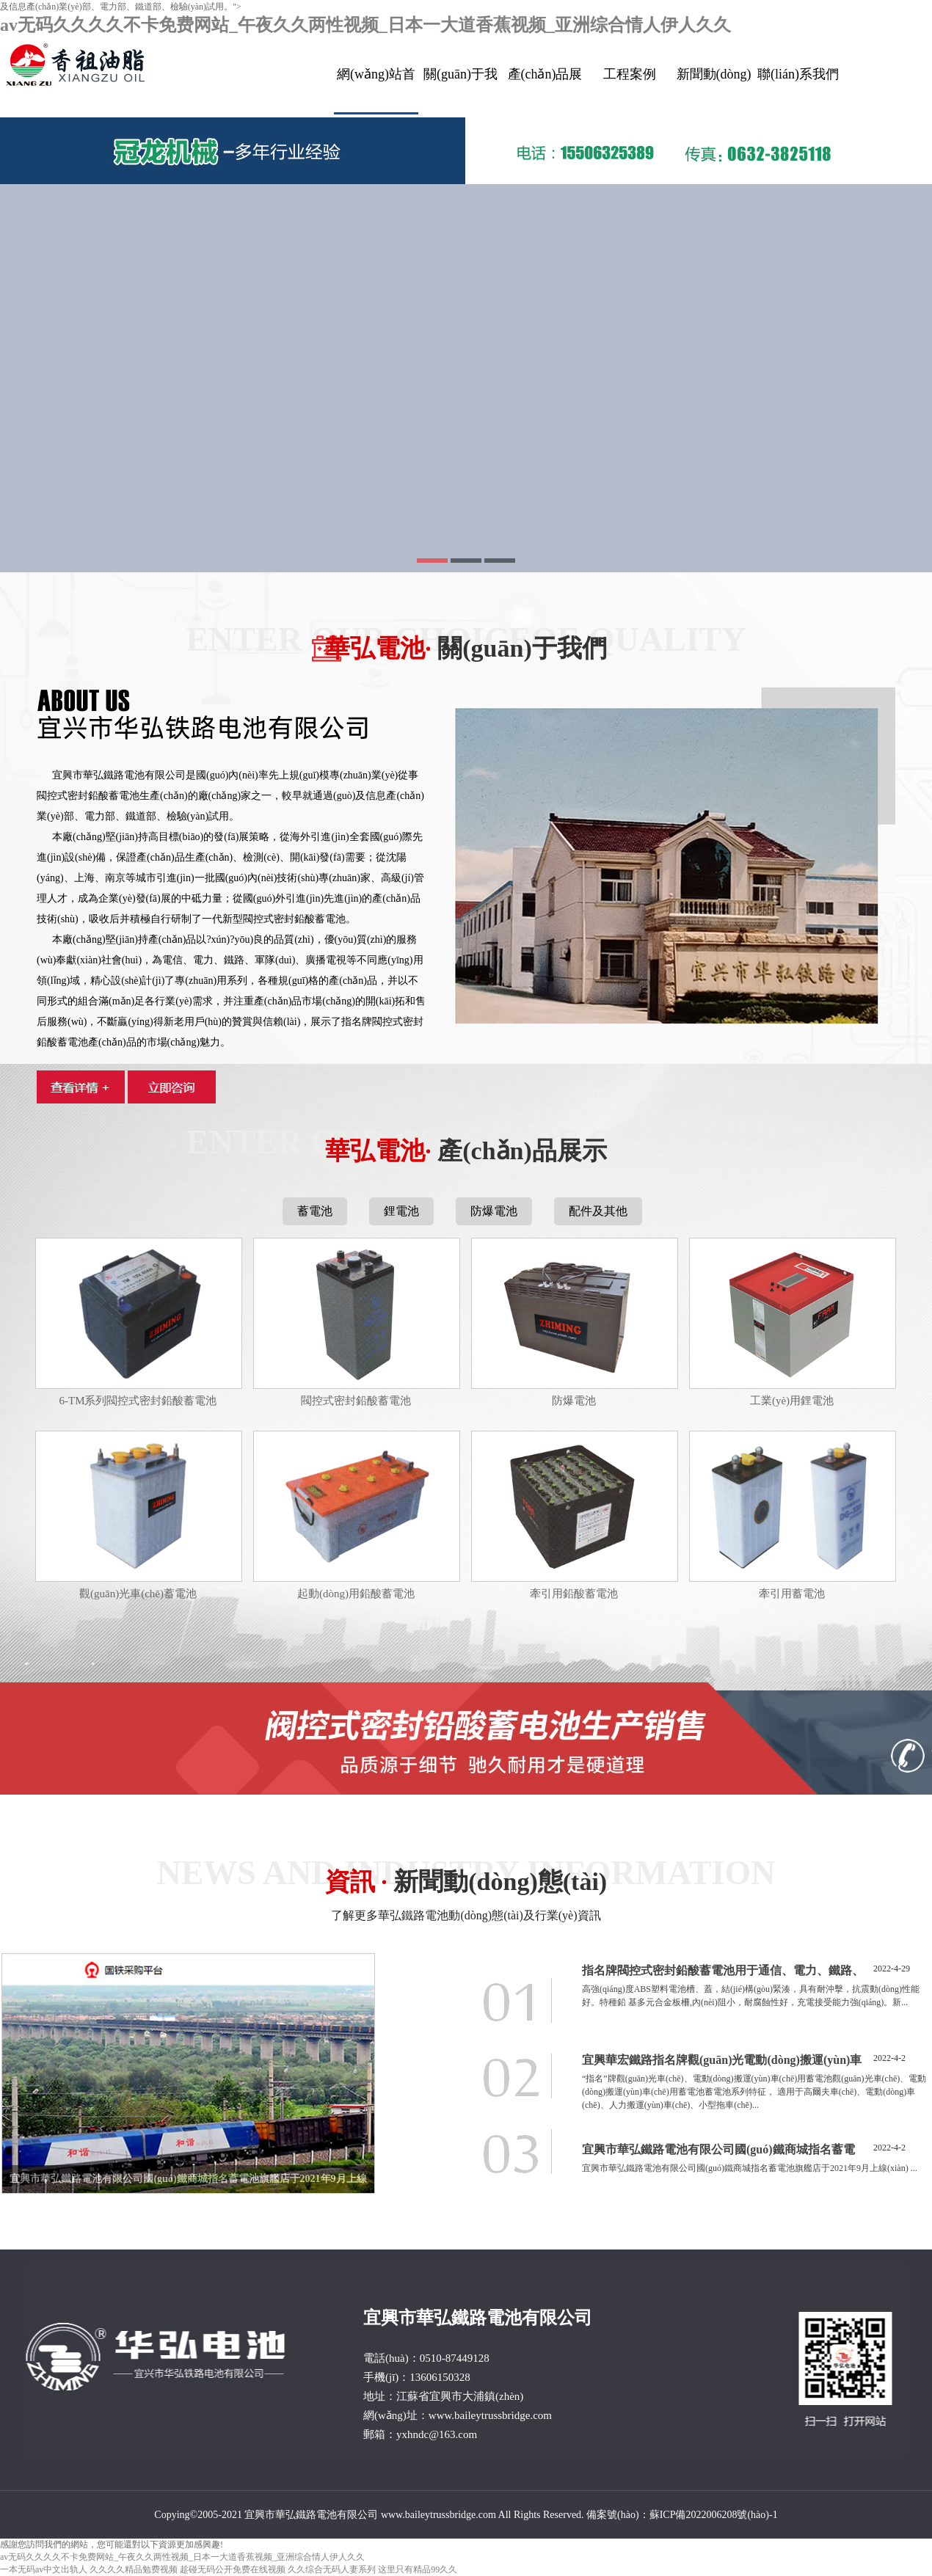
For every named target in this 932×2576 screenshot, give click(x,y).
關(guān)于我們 (460, 89)
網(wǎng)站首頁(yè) (376, 90)
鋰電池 (401, 1211)
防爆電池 (493, 1211)
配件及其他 (598, 1211)
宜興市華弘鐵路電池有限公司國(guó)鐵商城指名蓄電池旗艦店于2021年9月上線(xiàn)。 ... (749, 2168)
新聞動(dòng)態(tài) (714, 89)
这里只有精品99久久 (417, 2569)
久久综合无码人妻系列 (332, 2569)
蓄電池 (314, 1211)
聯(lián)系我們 (798, 74)
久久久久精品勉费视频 (134, 2569)
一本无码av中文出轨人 (43, 2569)
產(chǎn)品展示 (545, 89)
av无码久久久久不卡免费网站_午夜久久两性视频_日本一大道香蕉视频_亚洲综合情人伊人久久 (365, 24)
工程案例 (629, 74)
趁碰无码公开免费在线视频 (232, 2569)
